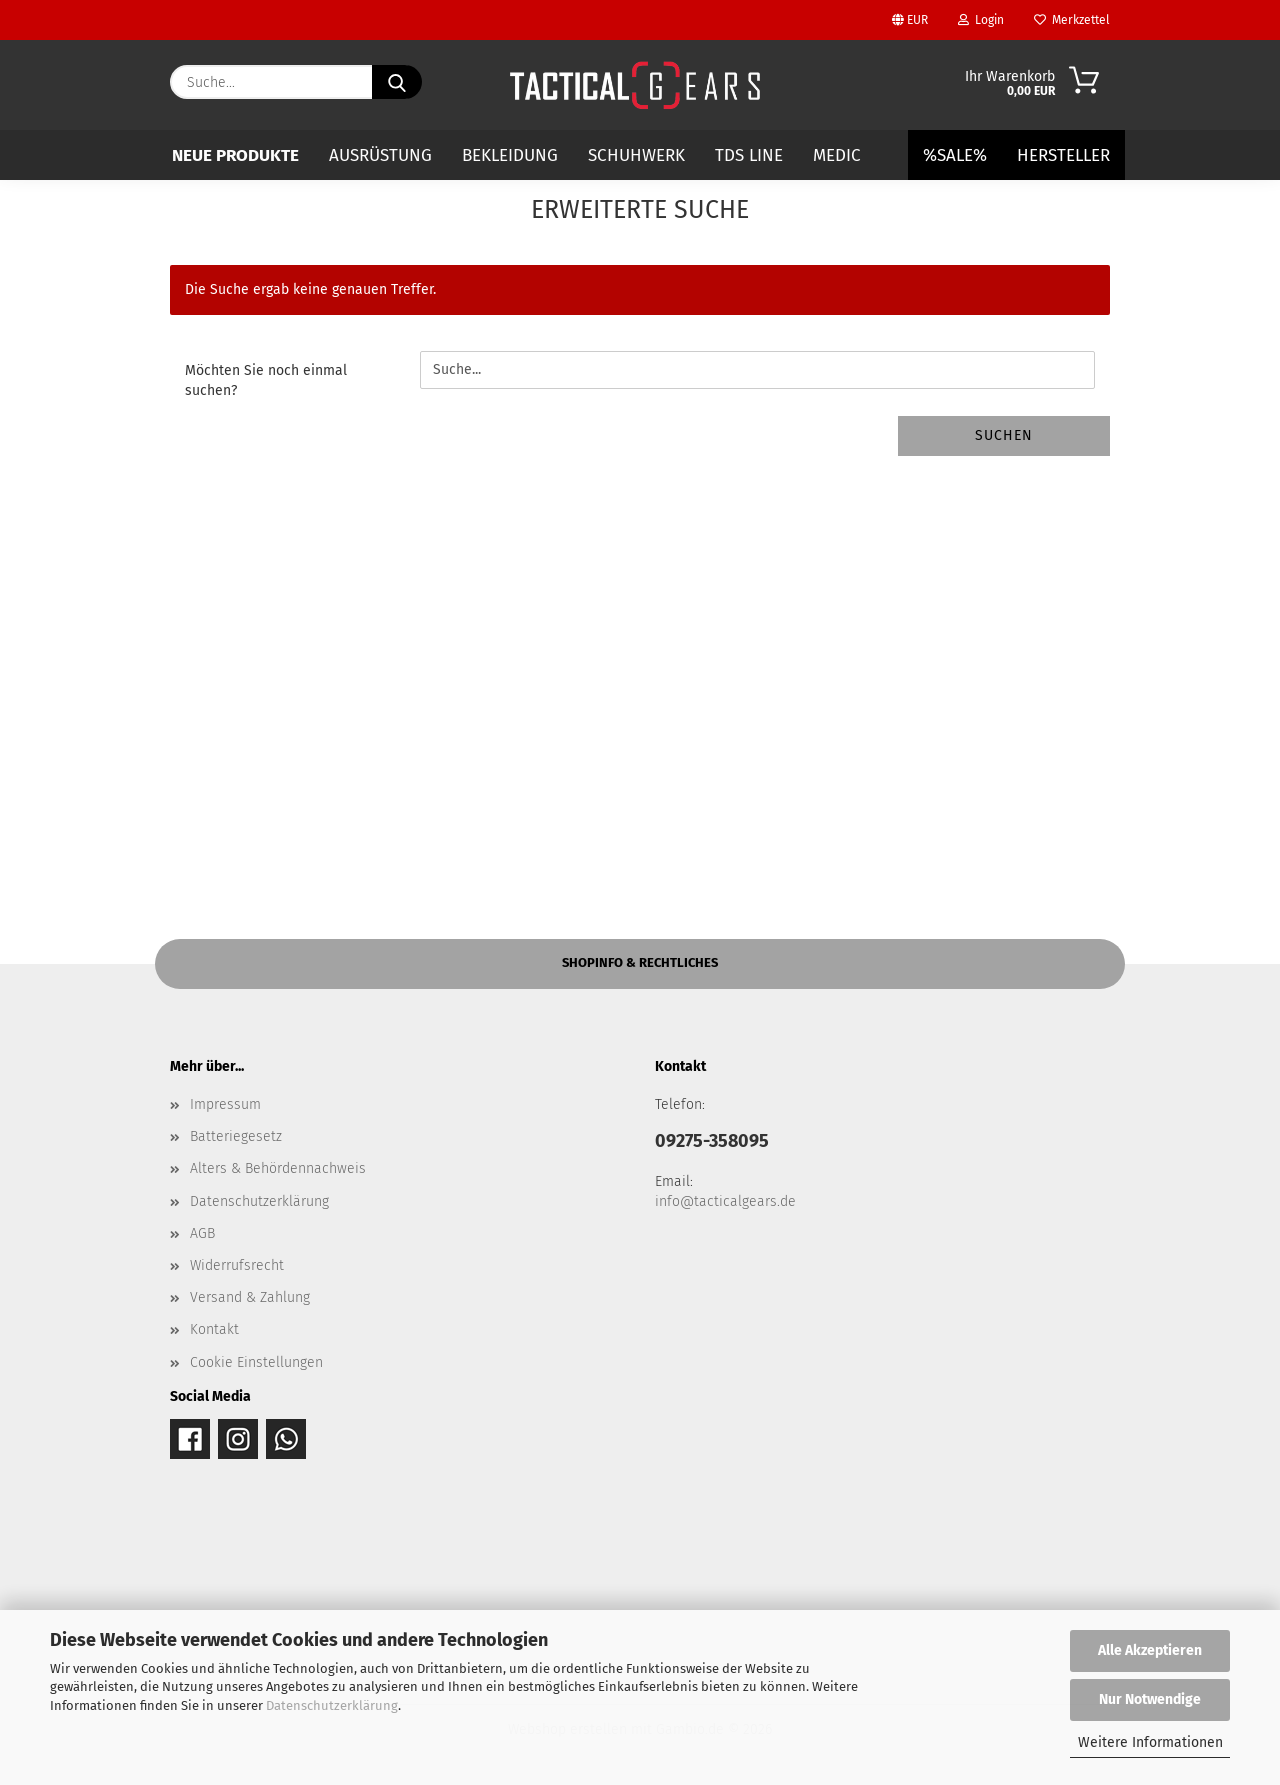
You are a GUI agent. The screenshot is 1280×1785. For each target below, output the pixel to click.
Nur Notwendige (1150, 1699)
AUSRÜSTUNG (380, 155)
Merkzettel (1072, 20)
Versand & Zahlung (250, 1297)
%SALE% (955, 155)
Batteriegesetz (236, 1136)
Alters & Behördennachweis (278, 1168)
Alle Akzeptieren (1150, 1650)
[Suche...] (397, 82)
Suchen (1004, 435)
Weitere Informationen (1150, 1742)
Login (981, 20)
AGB (202, 1233)
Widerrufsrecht (237, 1265)
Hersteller (1063, 155)
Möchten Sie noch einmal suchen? (266, 380)
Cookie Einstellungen (256, 1362)
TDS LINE (749, 155)
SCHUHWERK (636, 155)
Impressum (225, 1104)
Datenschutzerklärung (332, 1705)
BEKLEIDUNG (510, 155)
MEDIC (837, 155)
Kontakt (214, 1329)
